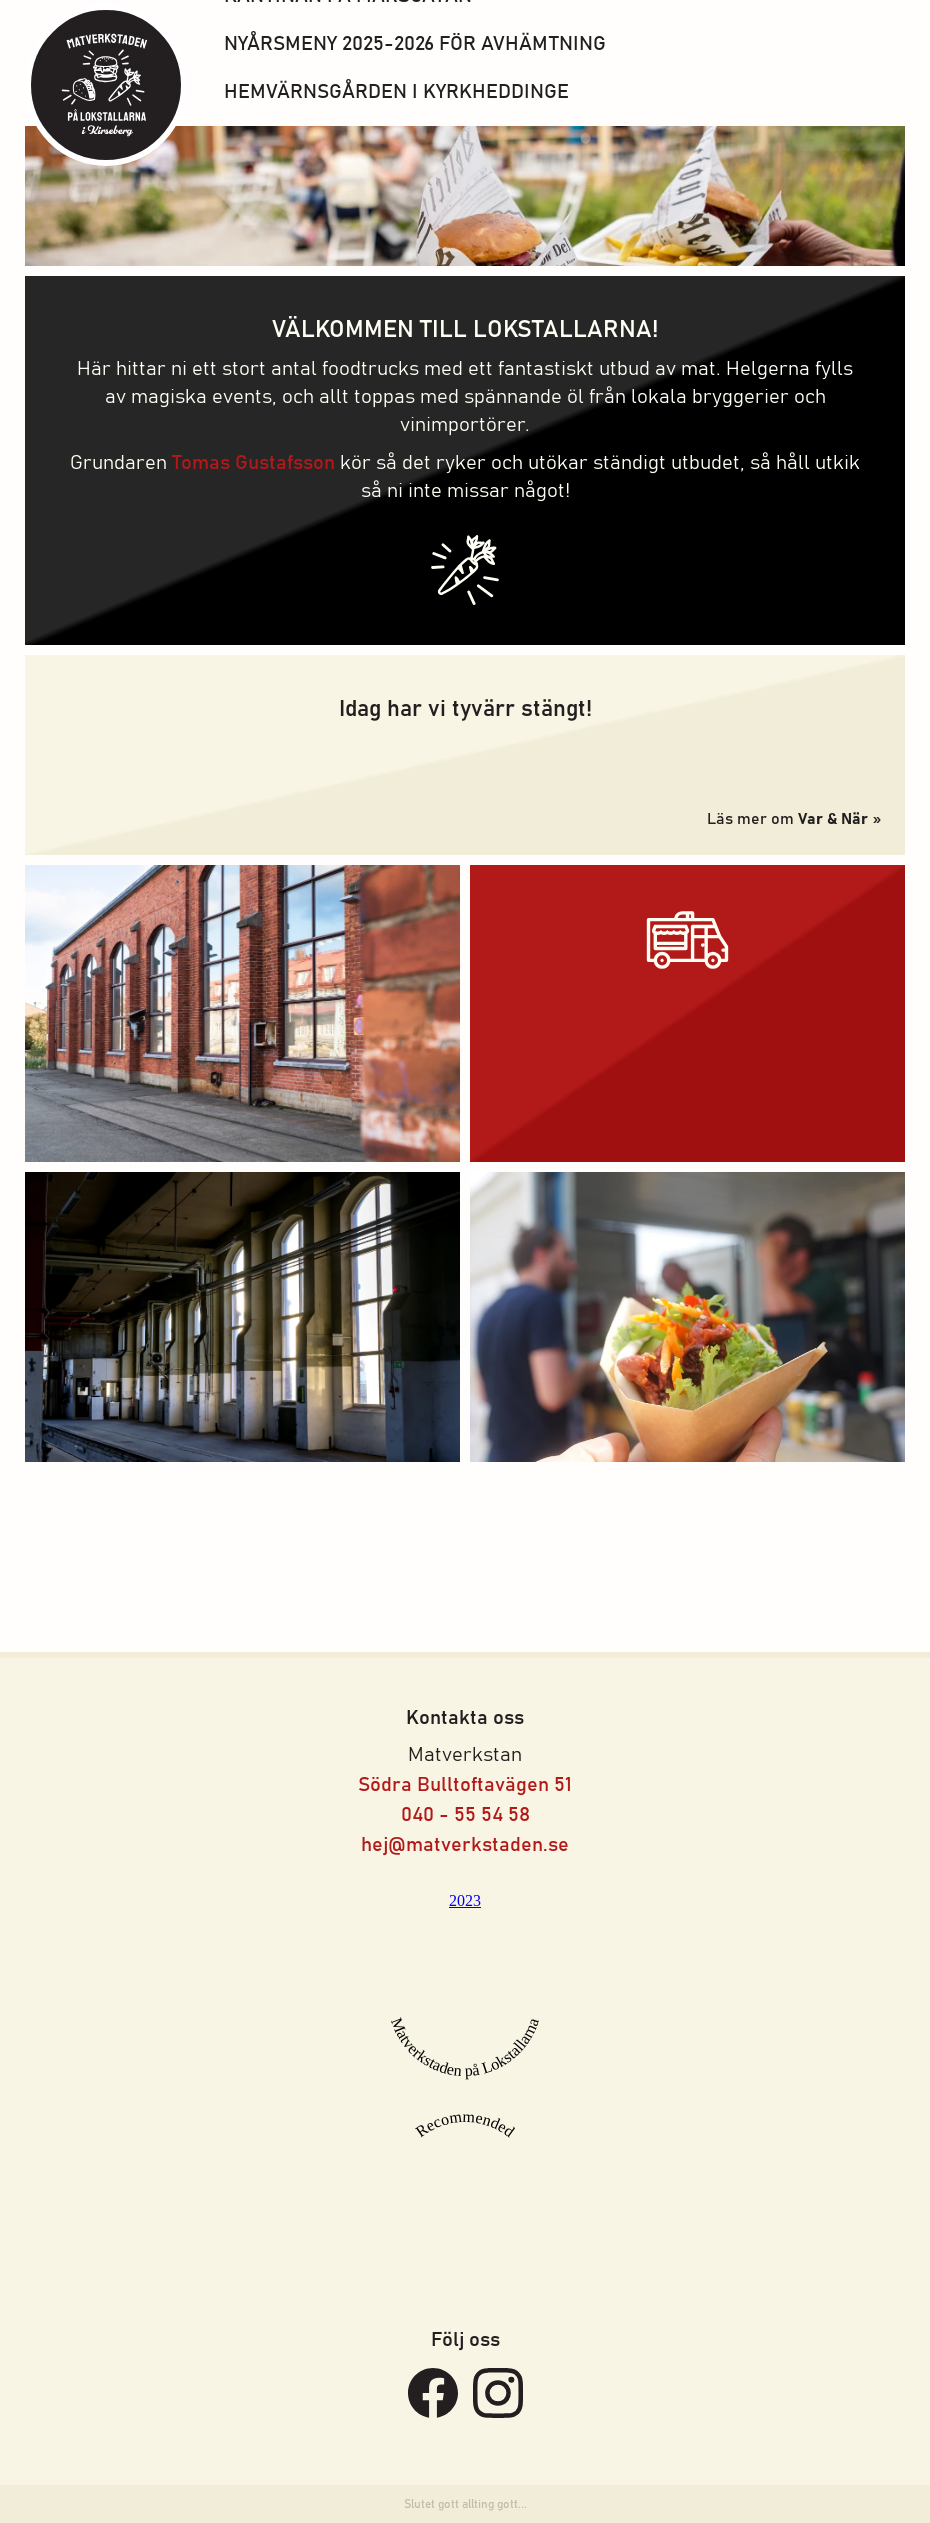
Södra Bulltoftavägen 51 (465, 1785)
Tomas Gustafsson (253, 463)
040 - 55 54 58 (465, 1815)
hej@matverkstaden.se (465, 1845)
